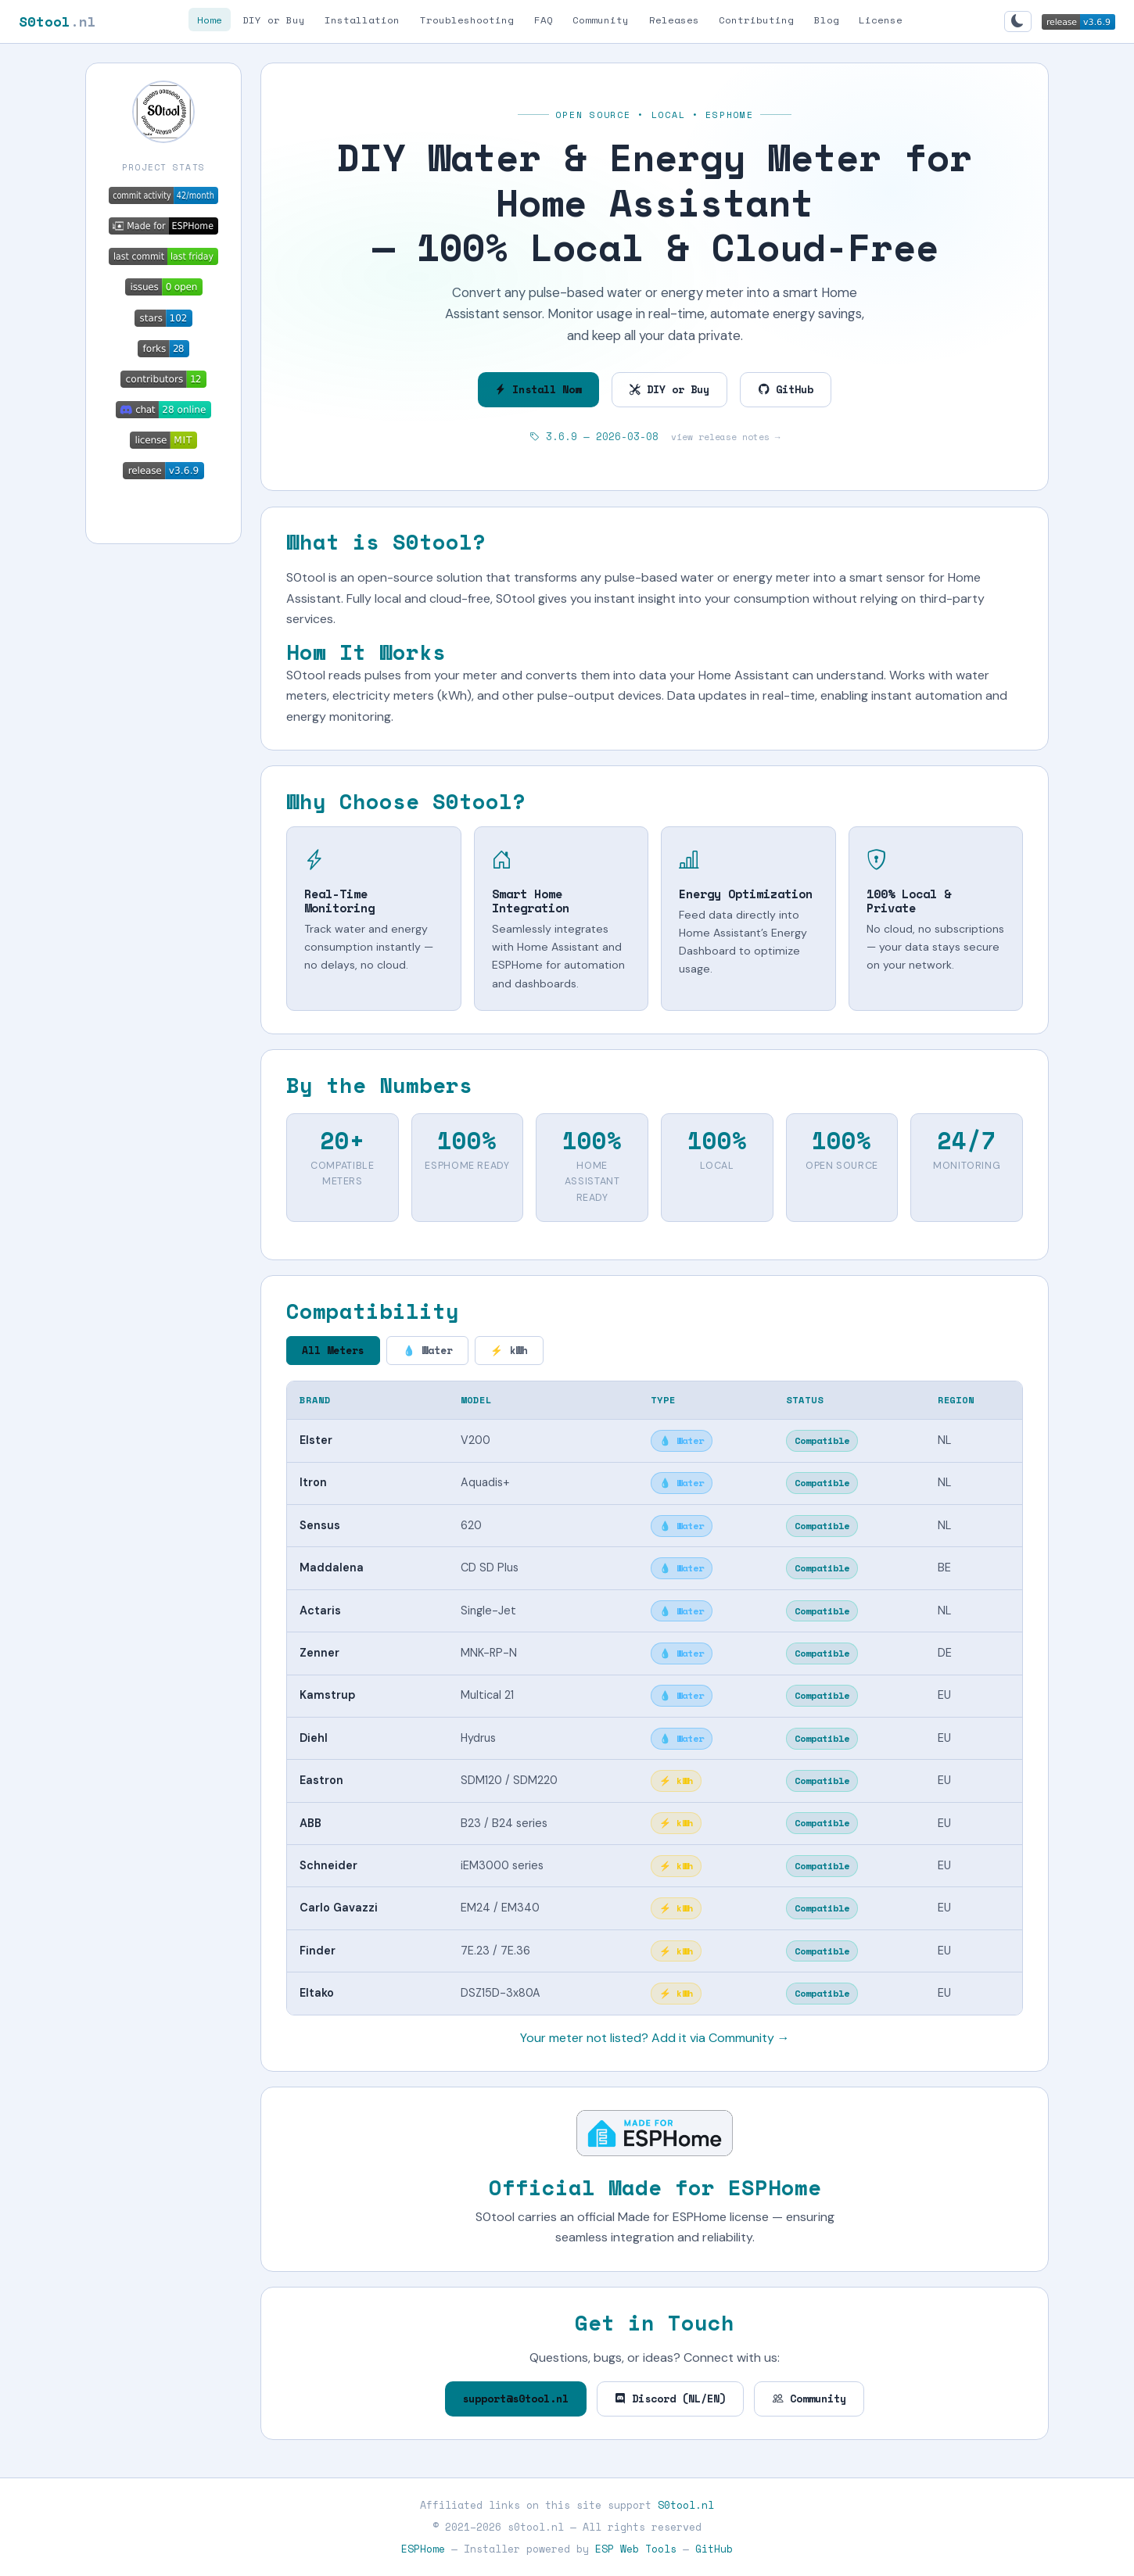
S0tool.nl (686, 2505)
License (881, 19)
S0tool (57, 21)
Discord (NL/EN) (670, 2398)
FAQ (543, 19)
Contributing (756, 19)
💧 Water (428, 1350)
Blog (826, 19)
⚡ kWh (509, 1350)
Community (600, 19)
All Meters (333, 1350)
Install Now (538, 389)
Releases (674, 19)
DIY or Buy (273, 19)
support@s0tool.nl (515, 2398)
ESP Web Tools (635, 2548)
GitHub (786, 389)
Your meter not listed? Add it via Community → (655, 2038)
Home (209, 19)
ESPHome (423, 2548)
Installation (362, 19)
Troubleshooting (467, 19)
